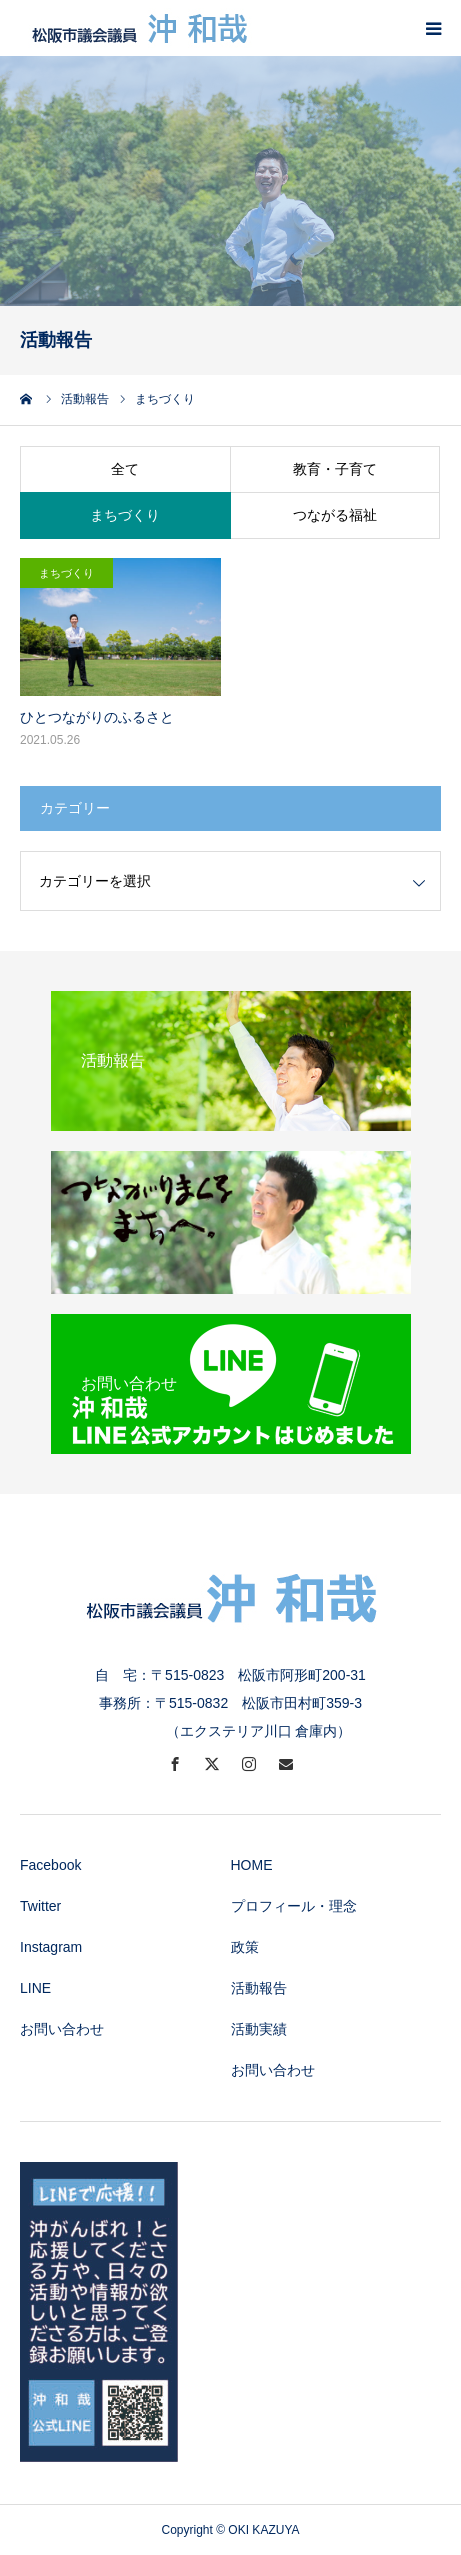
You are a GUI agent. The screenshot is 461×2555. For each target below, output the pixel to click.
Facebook (50, 1865)
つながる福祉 (335, 515)
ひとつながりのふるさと (97, 717)
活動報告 (259, 1988)
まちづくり (125, 515)
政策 (245, 1947)
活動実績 (259, 2029)
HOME (252, 1865)
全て (125, 469)
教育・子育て (335, 469)
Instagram (51, 1947)
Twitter (40, 1906)
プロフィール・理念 (294, 1906)
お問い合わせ (62, 2029)
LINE (35, 1988)
